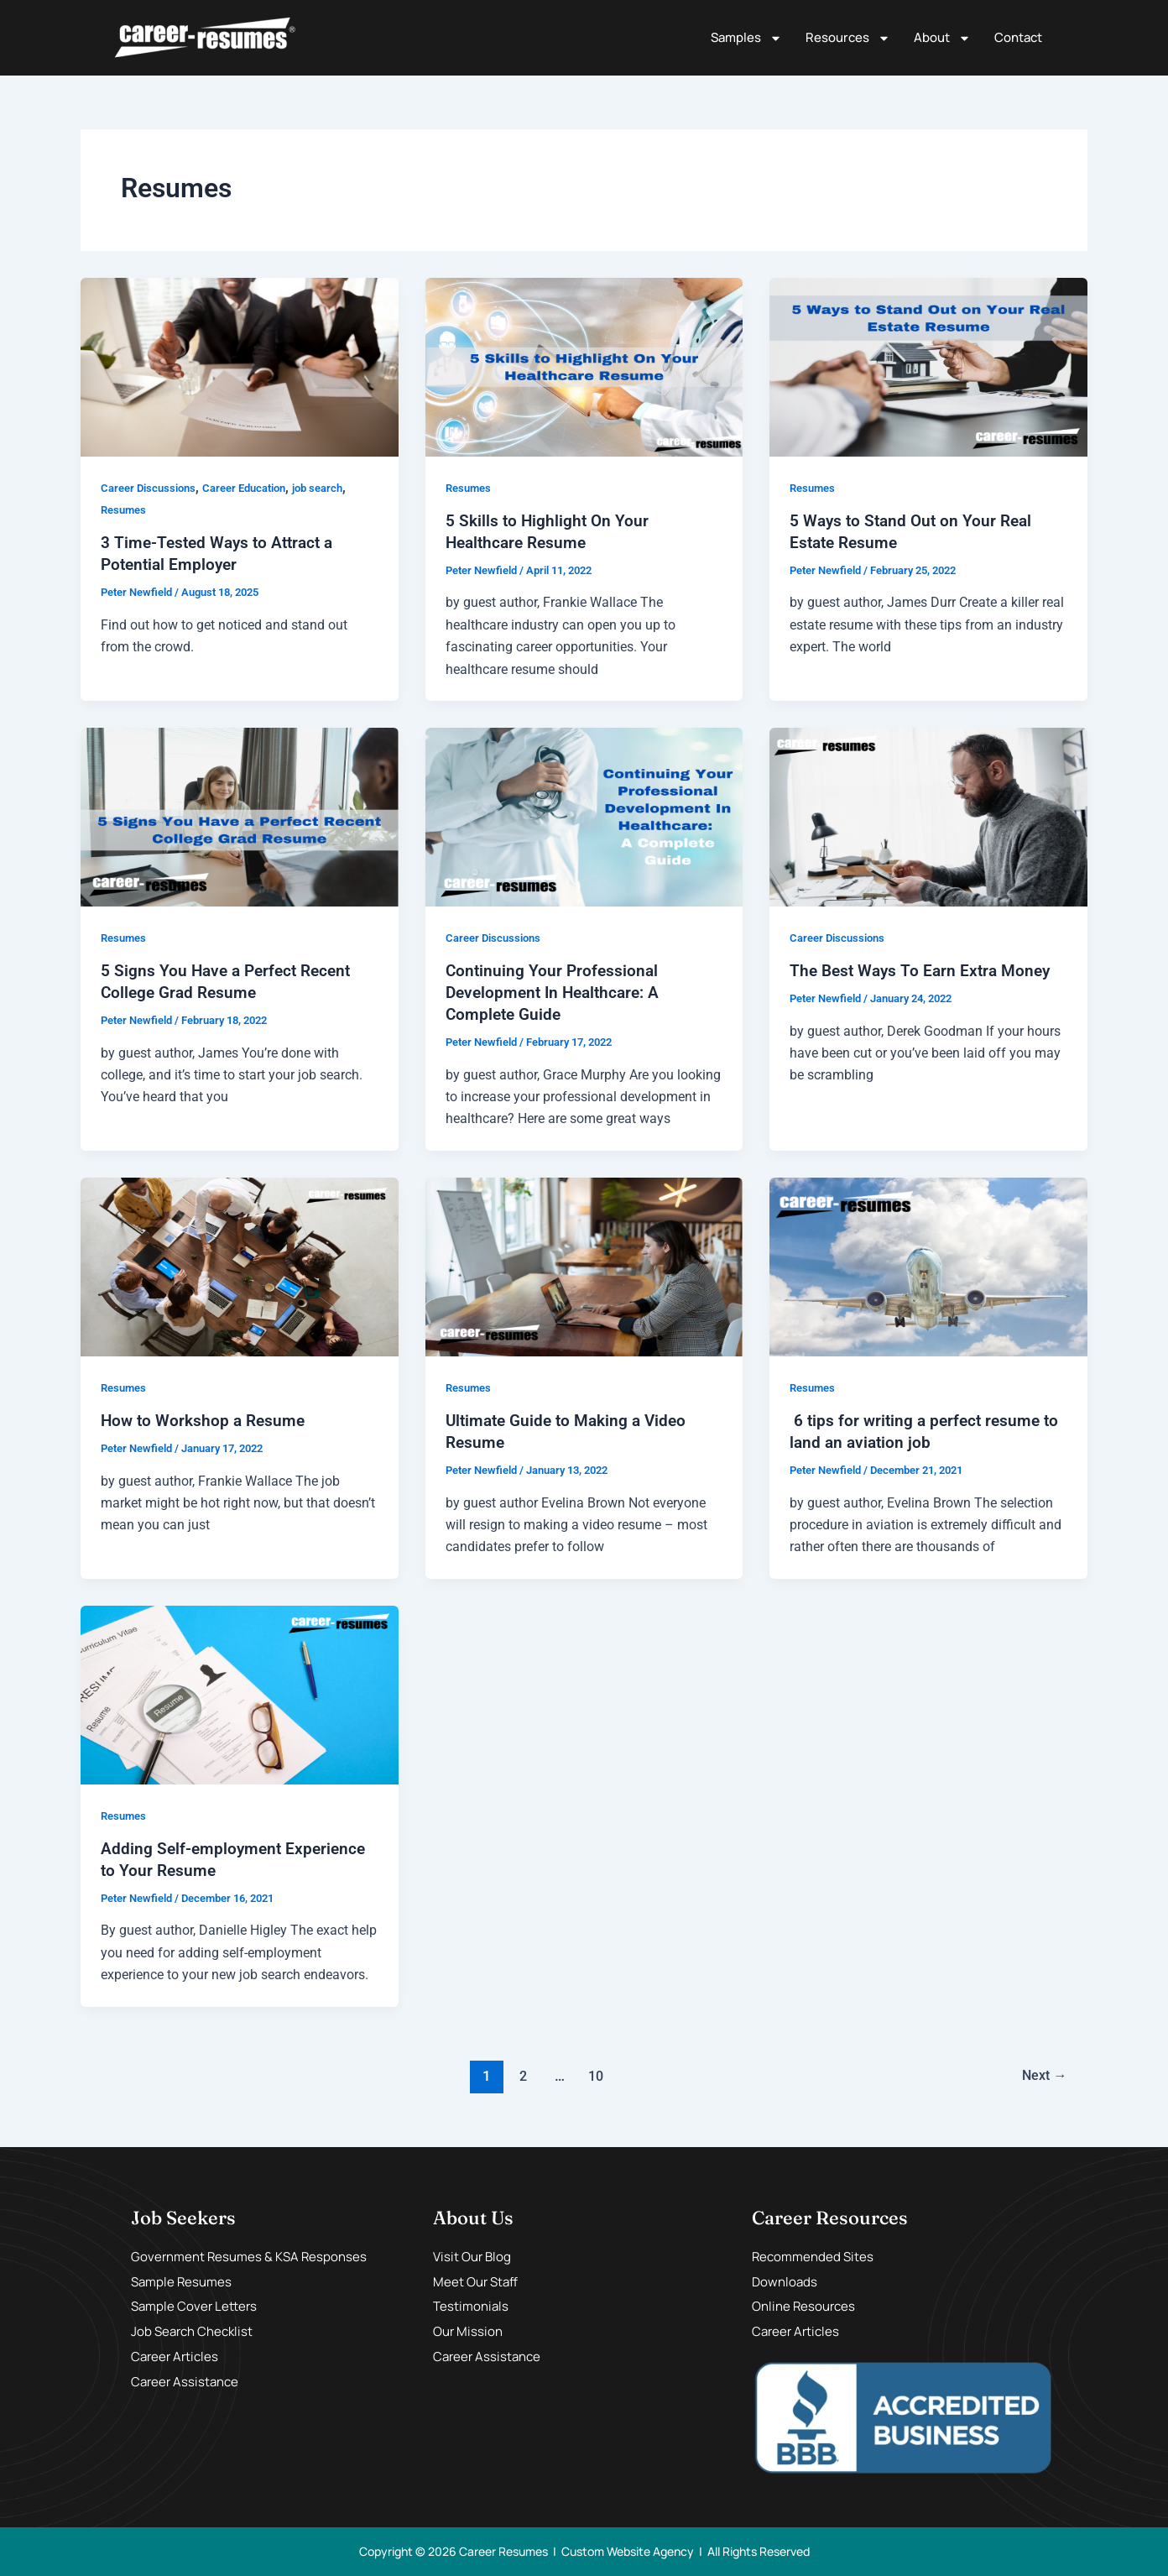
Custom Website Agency (627, 2551)
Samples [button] (746, 38)
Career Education (256, 487)
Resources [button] (848, 38)
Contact (1018, 37)
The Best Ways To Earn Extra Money (925, 970)
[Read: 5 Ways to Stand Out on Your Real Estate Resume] (928, 366)
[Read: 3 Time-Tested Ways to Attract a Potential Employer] (240, 366)
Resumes (125, 509)
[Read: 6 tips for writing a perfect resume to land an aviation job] (928, 1265)
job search (336, 487)
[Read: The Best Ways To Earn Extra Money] (928, 816)
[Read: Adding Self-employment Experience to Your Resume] (240, 1693)
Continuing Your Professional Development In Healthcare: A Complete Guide (557, 992)
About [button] (942, 38)
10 (594, 2075)
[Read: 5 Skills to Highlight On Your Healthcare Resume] (584, 366)
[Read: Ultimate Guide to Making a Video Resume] (584, 1265)
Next (1042, 2075)
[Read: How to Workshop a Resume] (240, 1265)
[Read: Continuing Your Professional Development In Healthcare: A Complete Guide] (584, 816)
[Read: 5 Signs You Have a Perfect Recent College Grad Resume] (240, 816)
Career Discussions (152, 487)
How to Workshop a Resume (206, 1420)
